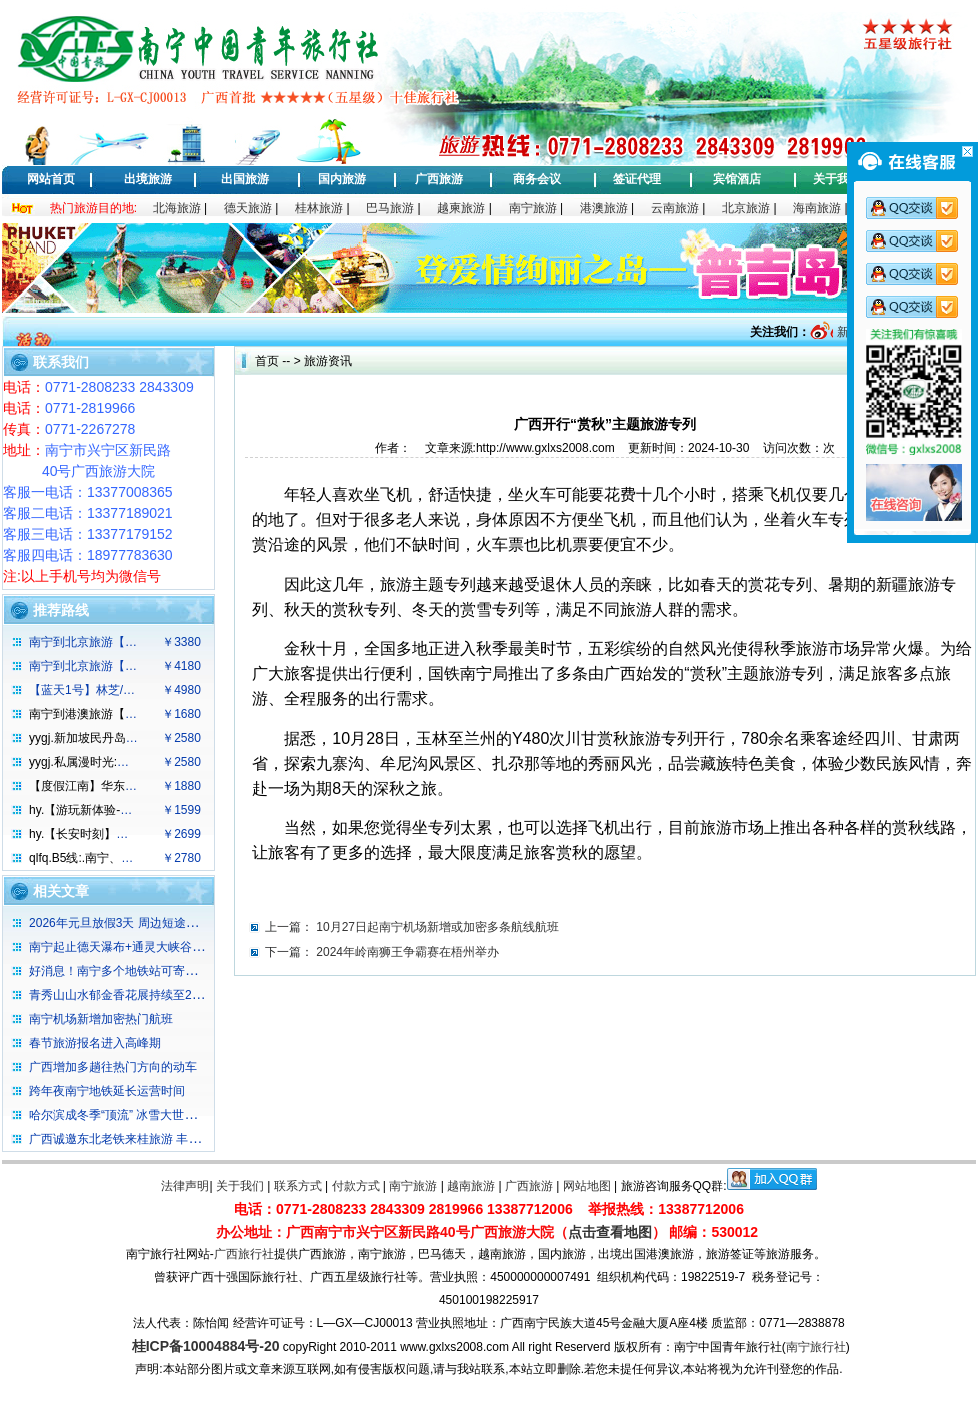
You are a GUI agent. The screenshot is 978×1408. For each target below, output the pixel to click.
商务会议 (537, 179)
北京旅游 (746, 208)
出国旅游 (245, 179)
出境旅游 (148, 179)
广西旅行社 (244, 1254)
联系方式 (298, 1186)
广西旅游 (439, 179)
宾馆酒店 (737, 179)
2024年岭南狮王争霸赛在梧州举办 (407, 952)
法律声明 (185, 1186)
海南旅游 (817, 208)
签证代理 (637, 179)
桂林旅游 (319, 208)
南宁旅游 (533, 208)
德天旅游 (248, 208)
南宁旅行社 (816, 1347)
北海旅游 (177, 208)
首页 (267, 361)
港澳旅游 (604, 208)
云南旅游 (675, 208)
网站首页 (51, 179)
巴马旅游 (390, 208)
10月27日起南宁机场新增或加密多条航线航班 (437, 927)
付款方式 (356, 1186)
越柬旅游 (461, 208)
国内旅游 (342, 179)
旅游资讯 (328, 361)
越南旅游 (471, 1186)
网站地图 (587, 1186)
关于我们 (837, 179)
